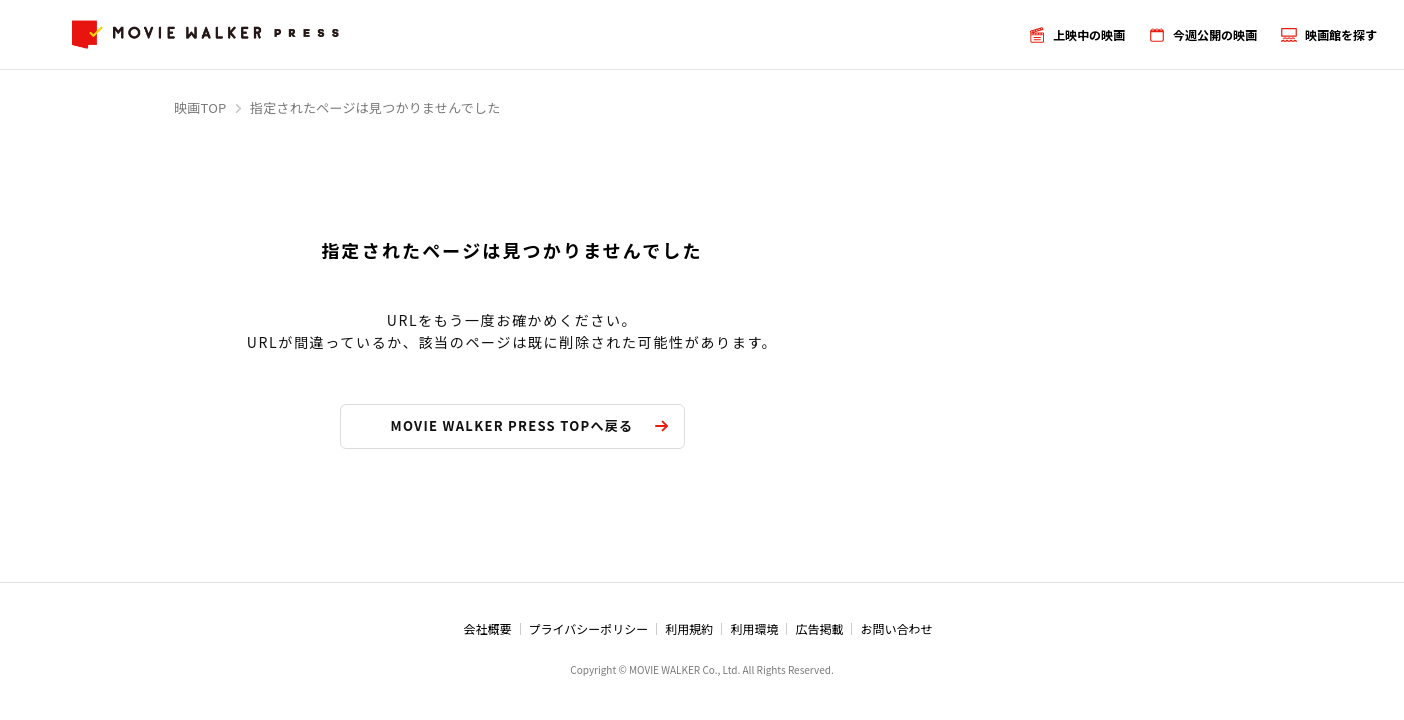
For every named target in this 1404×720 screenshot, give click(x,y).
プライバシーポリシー (589, 628)
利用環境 (754, 628)
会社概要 (488, 628)
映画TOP (200, 107)
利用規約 (689, 628)
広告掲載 (819, 628)
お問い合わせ (896, 628)
